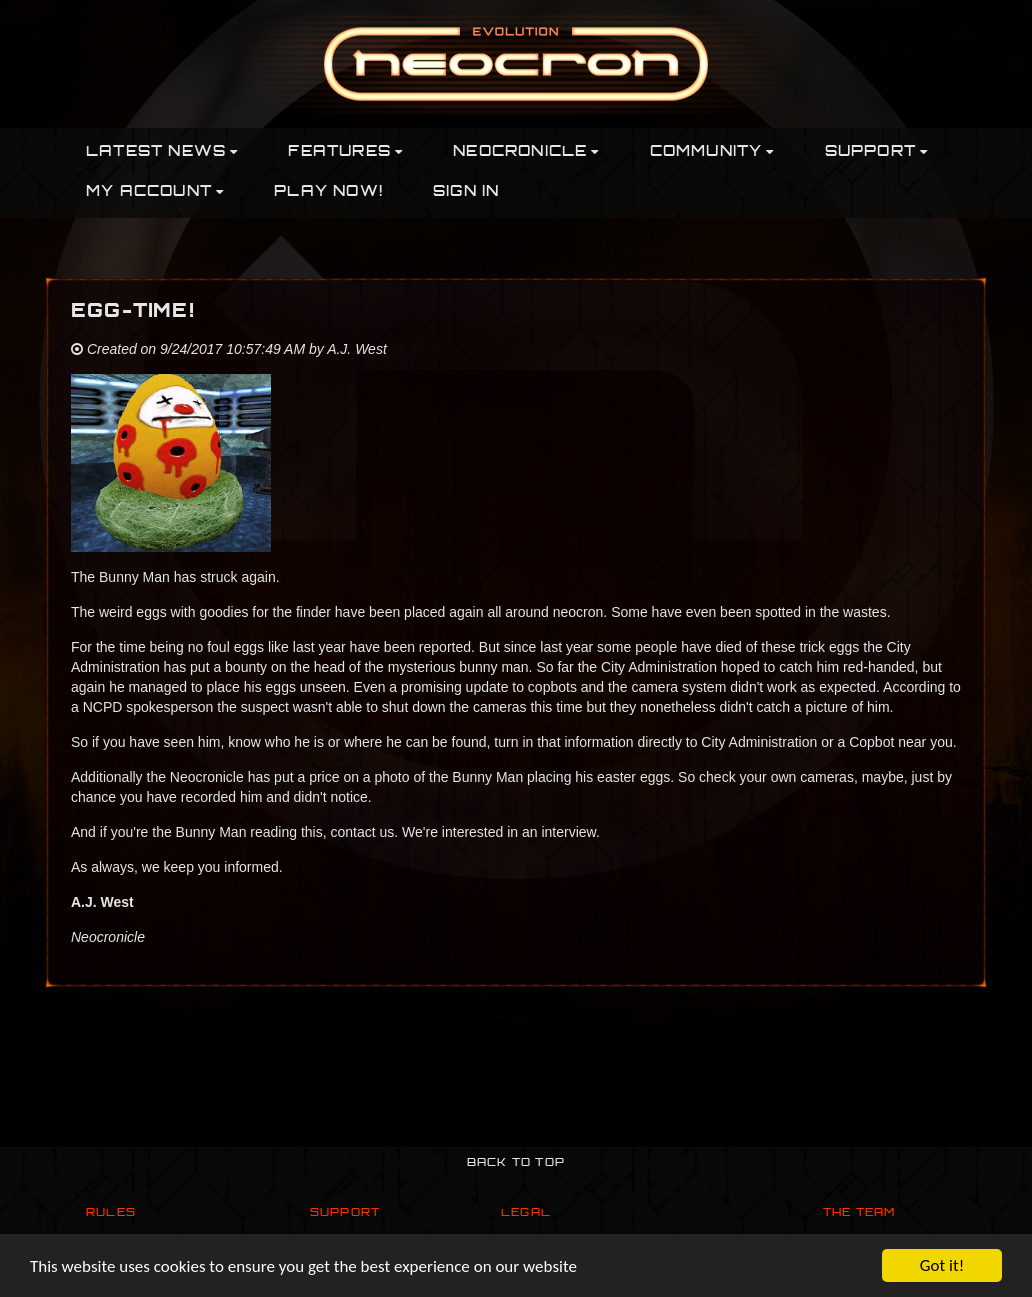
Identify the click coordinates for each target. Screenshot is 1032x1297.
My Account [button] (155, 192)
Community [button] (712, 152)
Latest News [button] (162, 152)
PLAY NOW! (328, 192)
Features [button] (345, 152)
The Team (859, 1213)
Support (345, 1213)
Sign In (466, 192)
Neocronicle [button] (526, 152)
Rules (111, 1213)
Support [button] (877, 152)
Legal (526, 1213)
